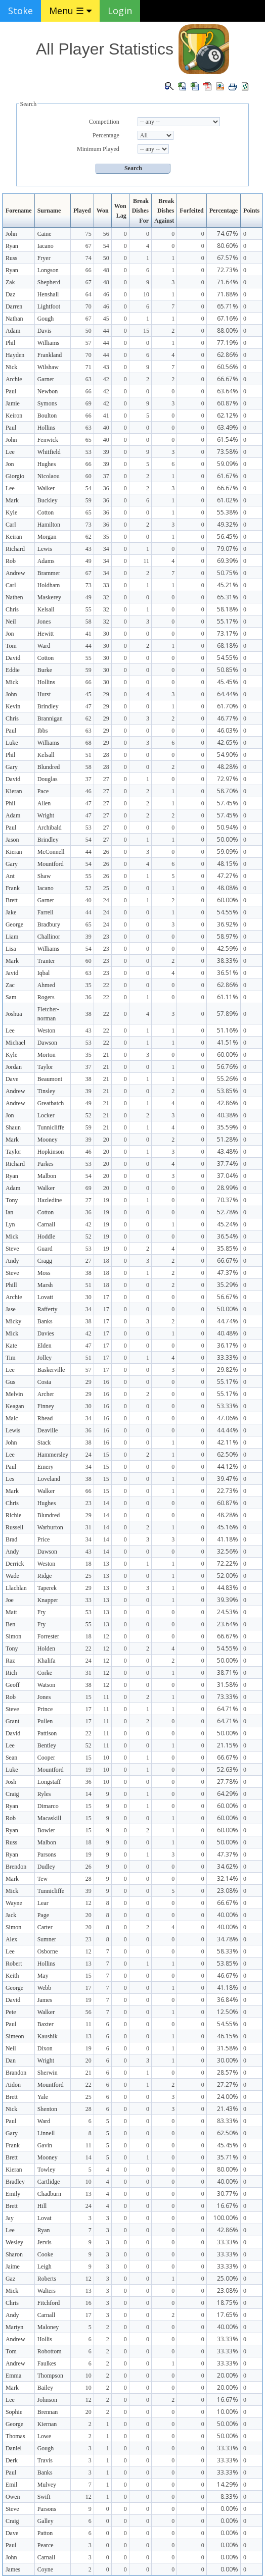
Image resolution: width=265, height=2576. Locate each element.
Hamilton (48, 524)
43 (106, 367)
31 (88, 1527)
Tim (11, 1357)
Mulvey (46, 2484)
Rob (11, 560)
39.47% (227, 1478)
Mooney (47, 1139)
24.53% (227, 1612)
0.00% (229, 2508)
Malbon (46, 1175)
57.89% (227, 1013)
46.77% (227, 718)
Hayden (15, 354)
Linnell (46, 2133)
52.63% (227, 1769)
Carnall (46, 1224)
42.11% (227, 1442)
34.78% (227, 1939)
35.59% (227, 1127)
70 (88, 306)
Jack (11, 1915)
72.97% (227, 779)
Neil (11, 621)
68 (88, 742)
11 (146, 560)
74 (88, 258)
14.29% (227, 2484)
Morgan (47, 536)
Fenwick (47, 439)
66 (88, 270)
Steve (12, 1248)
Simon (13, 1636)
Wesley (14, 2242)
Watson (46, 1684)
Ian (9, 1212)
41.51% (227, 1042)
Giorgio (15, 476)
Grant (12, 1721)
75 (88, 233)
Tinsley (46, 1091)
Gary (12, 766)
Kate (11, 1345)
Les (10, 1478)
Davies (45, 1333)
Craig (12, 1793)
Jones (44, 621)
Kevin (13, 706)
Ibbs (42, 730)
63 (88, 379)
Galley (45, 2521)
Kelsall (46, 609)
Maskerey (49, 597)
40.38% (227, 1115)
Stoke (20, 11)
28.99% (227, 1187)
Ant (10, 876)
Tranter (46, 960)
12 (106, 1636)
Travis (45, 2460)
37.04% (227, 1175)
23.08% (227, 1890)
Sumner (46, 1939)
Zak (10, 282)
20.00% (227, 2375)
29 (106, 694)
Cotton (45, 512)
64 (88, 294)
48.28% (227, 766)
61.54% (227, 439)
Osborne (47, 1951)
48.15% (227, 863)
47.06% (227, 1418)
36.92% (227, 924)
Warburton (50, 1527)
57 (88, 342)
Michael (15, 1042)
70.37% (227, 1200)
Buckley (47, 500)
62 (88, 536)
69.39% (227, 560)
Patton (45, 2533)
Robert (14, 1963)
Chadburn (49, 2193)
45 (106, 318)
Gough (45, 318)
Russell (14, 1527)
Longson (48, 270)
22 (106, 985)
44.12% (227, 1466)
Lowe (44, 2436)
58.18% (227, 609)
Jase (11, 1309)
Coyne (45, 2569)
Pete (11, 2012)
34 (106, 548)
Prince (45, 1709)
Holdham (48, 585)
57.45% (227, 803)
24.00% (227, 2096)
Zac (10, 985)
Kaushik (47, 2036)
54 (106, 245)
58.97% (227, 936)
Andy (12, 1260)
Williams (48, 342)
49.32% (227, 524)
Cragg (44, 1260)
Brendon (16, 1866)
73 (88, 524)
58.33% (227, 1951)
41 (106, 415)
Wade (12, 1575)
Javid (12, 972)
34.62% (227, 1866)
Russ (11, 258)
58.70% (227, 791)
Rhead (45, 1418)
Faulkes (46, 2363)
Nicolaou (48, 476)
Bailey (45, 2387)
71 (88, 367)
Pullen (45, 1721)
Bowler (46, 1830)
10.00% (227, 2411)
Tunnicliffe (50, 1127)
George (14, 924)
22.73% (227, 1490)
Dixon (45, 2048)
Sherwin (47, 2072)
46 (106, 294)
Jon (10, 464)
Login (120, 11)
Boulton (47, 415)
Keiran (14, 536)
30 (106, 633)
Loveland (48, 1478)
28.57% (227, 2072)
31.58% (227, 1684)
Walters (46, 2290)
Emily (13, 2193)
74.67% (227, 233)
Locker (46, 1115)
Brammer (48, 573)
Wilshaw (48, 367)
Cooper (46, 1757)
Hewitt (45, 633)
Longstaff (49, 1781)
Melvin (14, 1394)
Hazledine (49, 1200)
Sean (11, 1757)
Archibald (49, 827)
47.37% (227, 1272)
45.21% (227, 585)
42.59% (227, 948)
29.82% (227, 1369)
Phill (11, 1285)
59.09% (227, 463)
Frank (13, 888)
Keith (12, 1975)
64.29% (227, 1793)
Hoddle (46, 1236)
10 (146, 294)
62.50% (227, 1454)
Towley (46, 2169)
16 (106, 1381)
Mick (12, 682)
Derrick (15, 1563)
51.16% (227, 1030)
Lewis (44, 548)
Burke (44, 670)
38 (88, 1013)
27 (106, 779)
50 (106, 258)
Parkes (45, 1163)
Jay (10, 2218)
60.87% (227, 403)
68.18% (227, 645)
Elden (44, 1345)
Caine (44, 233)
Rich (11, 1672)
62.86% (227, 354)
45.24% (227, 1224)
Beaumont (49, 1079)
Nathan (14, 318)
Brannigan (50, 718)
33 (106, 585)
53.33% (227, 1406)
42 (106, 379)
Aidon (13, 2084)
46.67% (227, 1975)
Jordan (14, 1066)
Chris (12, 609)
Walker (46, 488)
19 (106, 1200)
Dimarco (48, 1806)
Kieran (14, 791)
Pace (43, 791)
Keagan (15, 1406)
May (43, 1975)
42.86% (227, 1103)
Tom (11, 645)
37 (106, 476)
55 (88, 609)
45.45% (227, 682)
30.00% (227, 2060)
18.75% (227, 2302)
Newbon (47, 391)
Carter (45, 1927)
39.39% (227, 1599)
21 (106, 1054)
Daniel (14, 2448)
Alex (11, 1939)
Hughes (46, 464)
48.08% (227, 888)
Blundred (48, 766)
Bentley (46, 1745)
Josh (11, 1781)
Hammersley (52, 1454)
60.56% (227, 367)
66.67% (227, 379)
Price (43, 1539)
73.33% (227, 1696)
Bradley (15, 2181)
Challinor (48, 936)
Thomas (15, 2436)
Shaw (44, 876)
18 (106, 1260)
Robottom (49, 2351)
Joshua (14, 1013)
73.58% (227, 451)
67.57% (227, 257)
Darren (14, 306)
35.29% (227, 1284)
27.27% (227, 2084)
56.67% (227, 1297)
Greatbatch (50, 1103)
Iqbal (43, 972)
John (11, 233)
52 (88, 888)
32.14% (227, 1878)
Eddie (13, 670)
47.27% (227, 875)
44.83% (227, 1587)
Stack (44, 1442)
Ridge (44, 1575)
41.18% (227, 1539)
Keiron (14, 415)
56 (106, 233)
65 (88, 439)
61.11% (227, 997)
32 (106, 597)
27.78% (227, 1781)
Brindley (48, 706)
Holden (46, 1648)
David (13, 657)
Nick (11, 367)
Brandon (16, 2072)
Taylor (45, 1066)
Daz (10, 294)
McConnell (51, 851)
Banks (45, 1321)
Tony (12, 1200)
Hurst (44, 694)
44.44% (227, 1430)
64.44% (227, 694)
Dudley (46, 1866)
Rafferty (47, 1309)
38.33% (227, 960)
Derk (12, 2460)
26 (106, 851)
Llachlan (16, 1587)
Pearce (45, 2545)
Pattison (47, 1733)
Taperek (47, 1587)
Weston (46, 1030)
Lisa (11, 948)
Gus (10, 1381)
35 (106, 536)
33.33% (227, 1357)
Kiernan (47, 2424)
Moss (44, 1272)
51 (88, 754)
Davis (44, 330)
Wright (46, 815)
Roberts (46, 2278)
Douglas (47, 779)
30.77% (227, 2193)
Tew (42, 1878)
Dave (12, 1079)
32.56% (227, 1551)
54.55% (227, 657)
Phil (10, 342)
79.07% (227, 548)
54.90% (227, 754)
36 (106, 488)
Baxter (45, 2024)
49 (88, 560)
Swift (44, 2496)
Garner (45, 379)
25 (106, 888)
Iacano (45, 245)
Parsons (46, 1854)
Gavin (44, 2145)
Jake (11, 912)
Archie (14, 379)
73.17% (227, 633)
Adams (46, 560)
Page (43, 1915)
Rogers (46, 997)
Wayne (14, 1903)
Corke (44, 1672)
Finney (45, 1406)
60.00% (227, 900)
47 (88, 706)
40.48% (227, 1333)
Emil (11, 2484)
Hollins (46, 427)
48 (106, 270)
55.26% (227, 1078)
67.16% (227, 318)
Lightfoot (48, 306)
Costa (44, 1381)
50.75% (227, 573)
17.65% (227, 2314)
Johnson (47, 2399)
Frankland (49, 354)
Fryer (44, 258)
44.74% (227, 1321)
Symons (47, 403)
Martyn (14, 2327)
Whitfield (49, 451)
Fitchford (48, 2302)
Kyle (11, 512)
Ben (10, 1624)
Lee (10, 451)
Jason (12, 839)
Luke (12, 742)
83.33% (227, 2121)
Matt (11, 1612)
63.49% (227, 427)
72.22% (227, 1563)
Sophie (14, 2411)
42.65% (227, 742)
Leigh (44, 2266)
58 (88, 621)
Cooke (45, 2254)
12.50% (227, 2011)
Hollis (44, 2339)
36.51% (227, 972)
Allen (44, 803)
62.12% (227, 415)
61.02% (227, 500)
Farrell (45, 912)
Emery (45, 1466)
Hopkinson (50, 1151)
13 (106, 1563)
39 (106, 451)
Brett (12, 900)
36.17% (227, 1345)
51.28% (227, 1139)
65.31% (227, 597)
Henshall (48, 294)
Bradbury (48, 924)
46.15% (227, 2036)
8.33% (229, 2496)
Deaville (47, 1430)
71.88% (227, 294)
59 (88, 500)
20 (106, 1139)
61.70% (227, 706)
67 (88, 245)
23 (106, 936)
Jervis (44, 2242)
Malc (12, 1418)
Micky (13, 1321)
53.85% (227, 1091)
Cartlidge (48, 2181)
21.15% (227, 1745)
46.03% (227, 730)
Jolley (44, 1357)
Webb (44, 1987)
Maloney (48, 2327)
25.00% (227, 2278)
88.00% (227, 330)
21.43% (227, 2108)
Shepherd (48, 282)
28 (106, 754)
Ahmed (46, 985)
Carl (11, 524)
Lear (43, 1903)
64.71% (227, 1709)
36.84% (227, 1999)
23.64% (227, 1624)
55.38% (227, 512)
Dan (11, 2060)
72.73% (227, 270)
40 (106, 427)
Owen (13, 2496)
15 (146, 330)
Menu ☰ (70, 11)
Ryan (12, 245)
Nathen (14, 597)
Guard (45, 1248)
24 (106, 900)
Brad (11, 1539)
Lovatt (45, 1297)
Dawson (47, 1042)
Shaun (13, 1127)
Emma (13, 2375)
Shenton (47, 2109)
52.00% (227, 1575)
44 (106, 330)
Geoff (13, 1684)
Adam (13, 330)
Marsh (45, 1285)
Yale (42, 2096)
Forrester (48, 1636)
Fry (41, 1612)
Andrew (15, 573)
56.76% (227, 1066)
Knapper (47, 1600)
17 (106, 1297)
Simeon (15, 2036)
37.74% (227, 1163)
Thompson (50, 2375)
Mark (12, 500)
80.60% (227, 245)
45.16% (227, 1527)
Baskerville (51, 1369)
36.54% (227, 1236)
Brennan (47, 2411)
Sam (11, 997)
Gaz (10, 2278)
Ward (44, 645)
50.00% (227, 839)
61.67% (227, 476)
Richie (13, 1515)
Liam (12, 936)
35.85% (227, 1248)
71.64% (227, 282)
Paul (11, 391)
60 (88, 476)
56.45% (227, 536)
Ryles (44, 1793)
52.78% (227, 1212)
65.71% (227, 306)
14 (106, 1503)
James (44, 1999)
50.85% (227, 669)
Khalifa (46, 1660)
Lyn (10, 1224)
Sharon (14, 2254)
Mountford (50, 863)
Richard (15, 548)
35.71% (227, 2157)
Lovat (44, 2218)
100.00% (225, 2217)
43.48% (227, 1151)
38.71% (227, 1672)
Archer (45, 1394)
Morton (46, 1054)
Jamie (13, 403)
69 (88, 403)
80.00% (227, 2169)
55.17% (227, 621)
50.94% (227, 827)
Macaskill (49, 1818)
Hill (42, 2205)
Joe (10, 1600)
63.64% (227, 391)
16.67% (227, 2205)
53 (88, 451)
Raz (10, 1660)
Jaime (13, 2266)
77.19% (227, 342)
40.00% (227, 1915)
